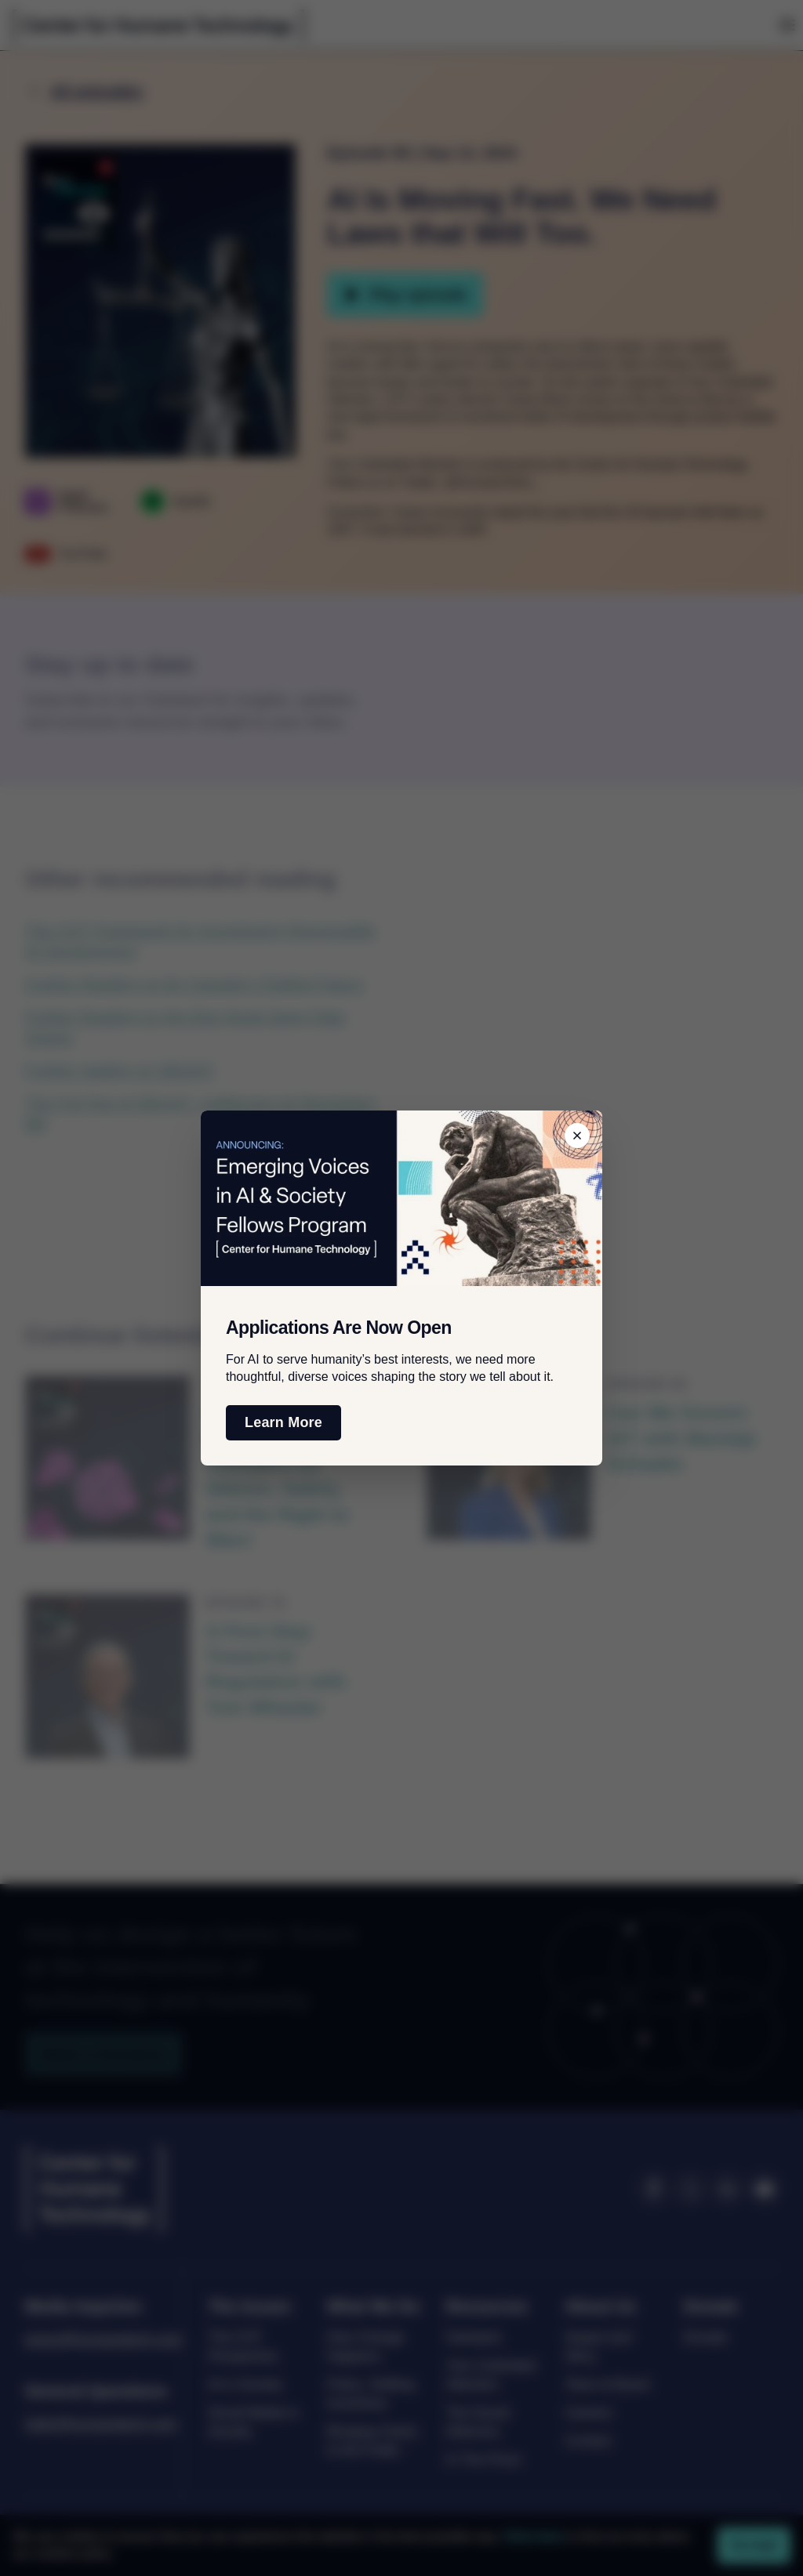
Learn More (283, 1422)
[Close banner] (577, 1135)
